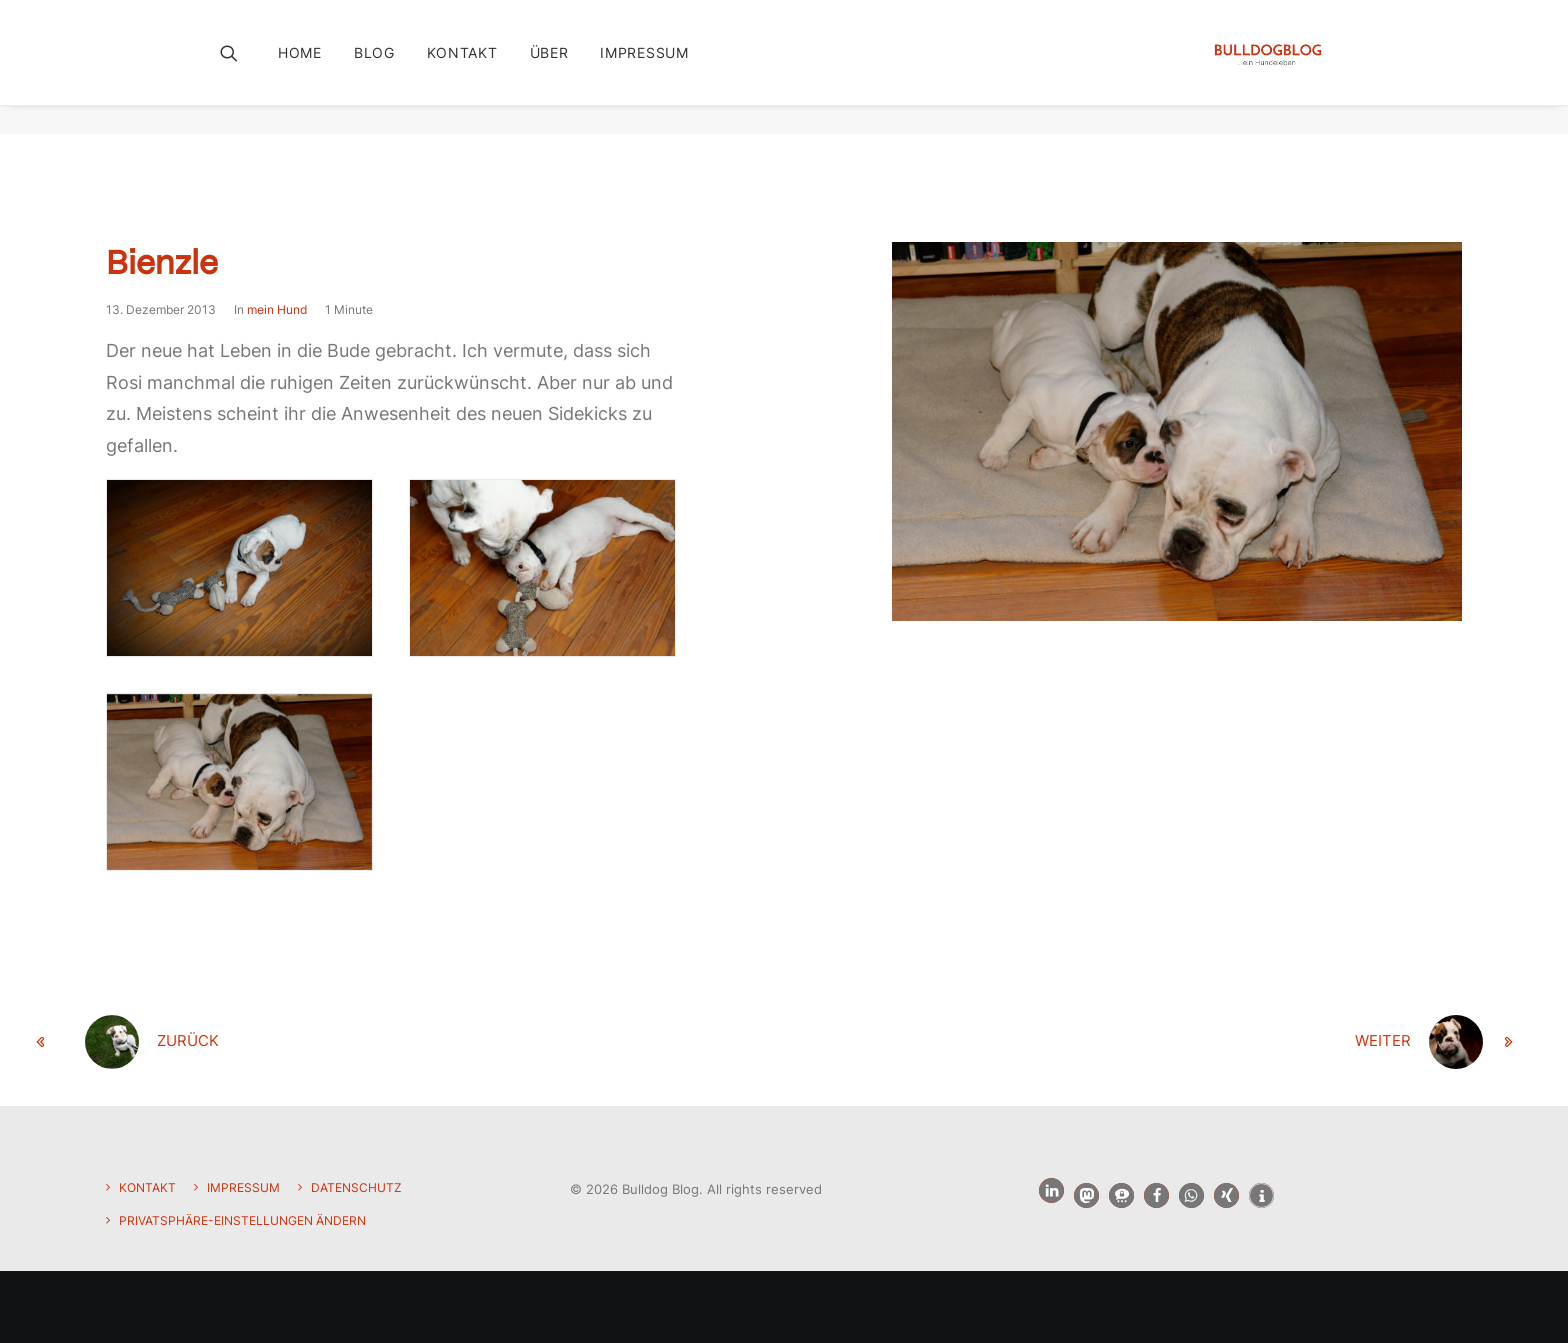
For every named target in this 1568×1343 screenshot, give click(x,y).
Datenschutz (356, 1187)
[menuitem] (307, 67)
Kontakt (462, 66)
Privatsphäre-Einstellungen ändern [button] (242, 1220)
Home (300, 66)
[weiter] (1234, 1043)
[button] (242, 67)
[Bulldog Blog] (1263, 67)
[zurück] (334, 1043)
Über (549, 66)
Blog (374, 66)
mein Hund (277, 310)
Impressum (644, 66)
